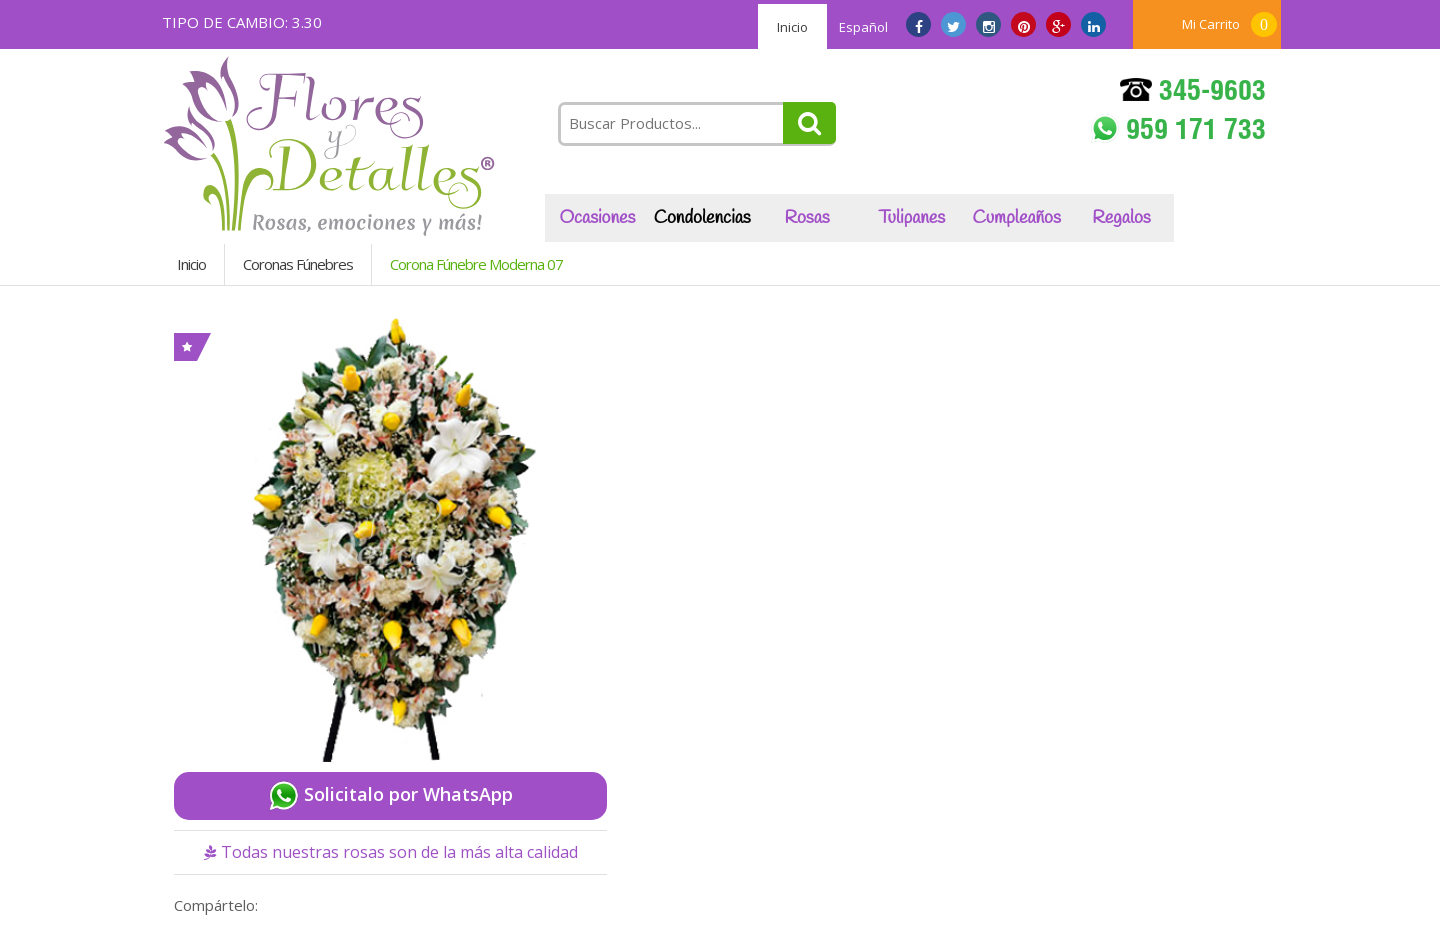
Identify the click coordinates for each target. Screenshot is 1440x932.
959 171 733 (1178, 130)
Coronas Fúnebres (298, 264)
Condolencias (702, 218)
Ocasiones (597, 218)
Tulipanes (911, 218)
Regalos (1121, 218)
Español (863, 27)
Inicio (792, 27)
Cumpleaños (1017, 218)
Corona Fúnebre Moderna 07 (476, 264)
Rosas (806, 218)
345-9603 (1193, 93)
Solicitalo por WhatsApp (390, 796)
